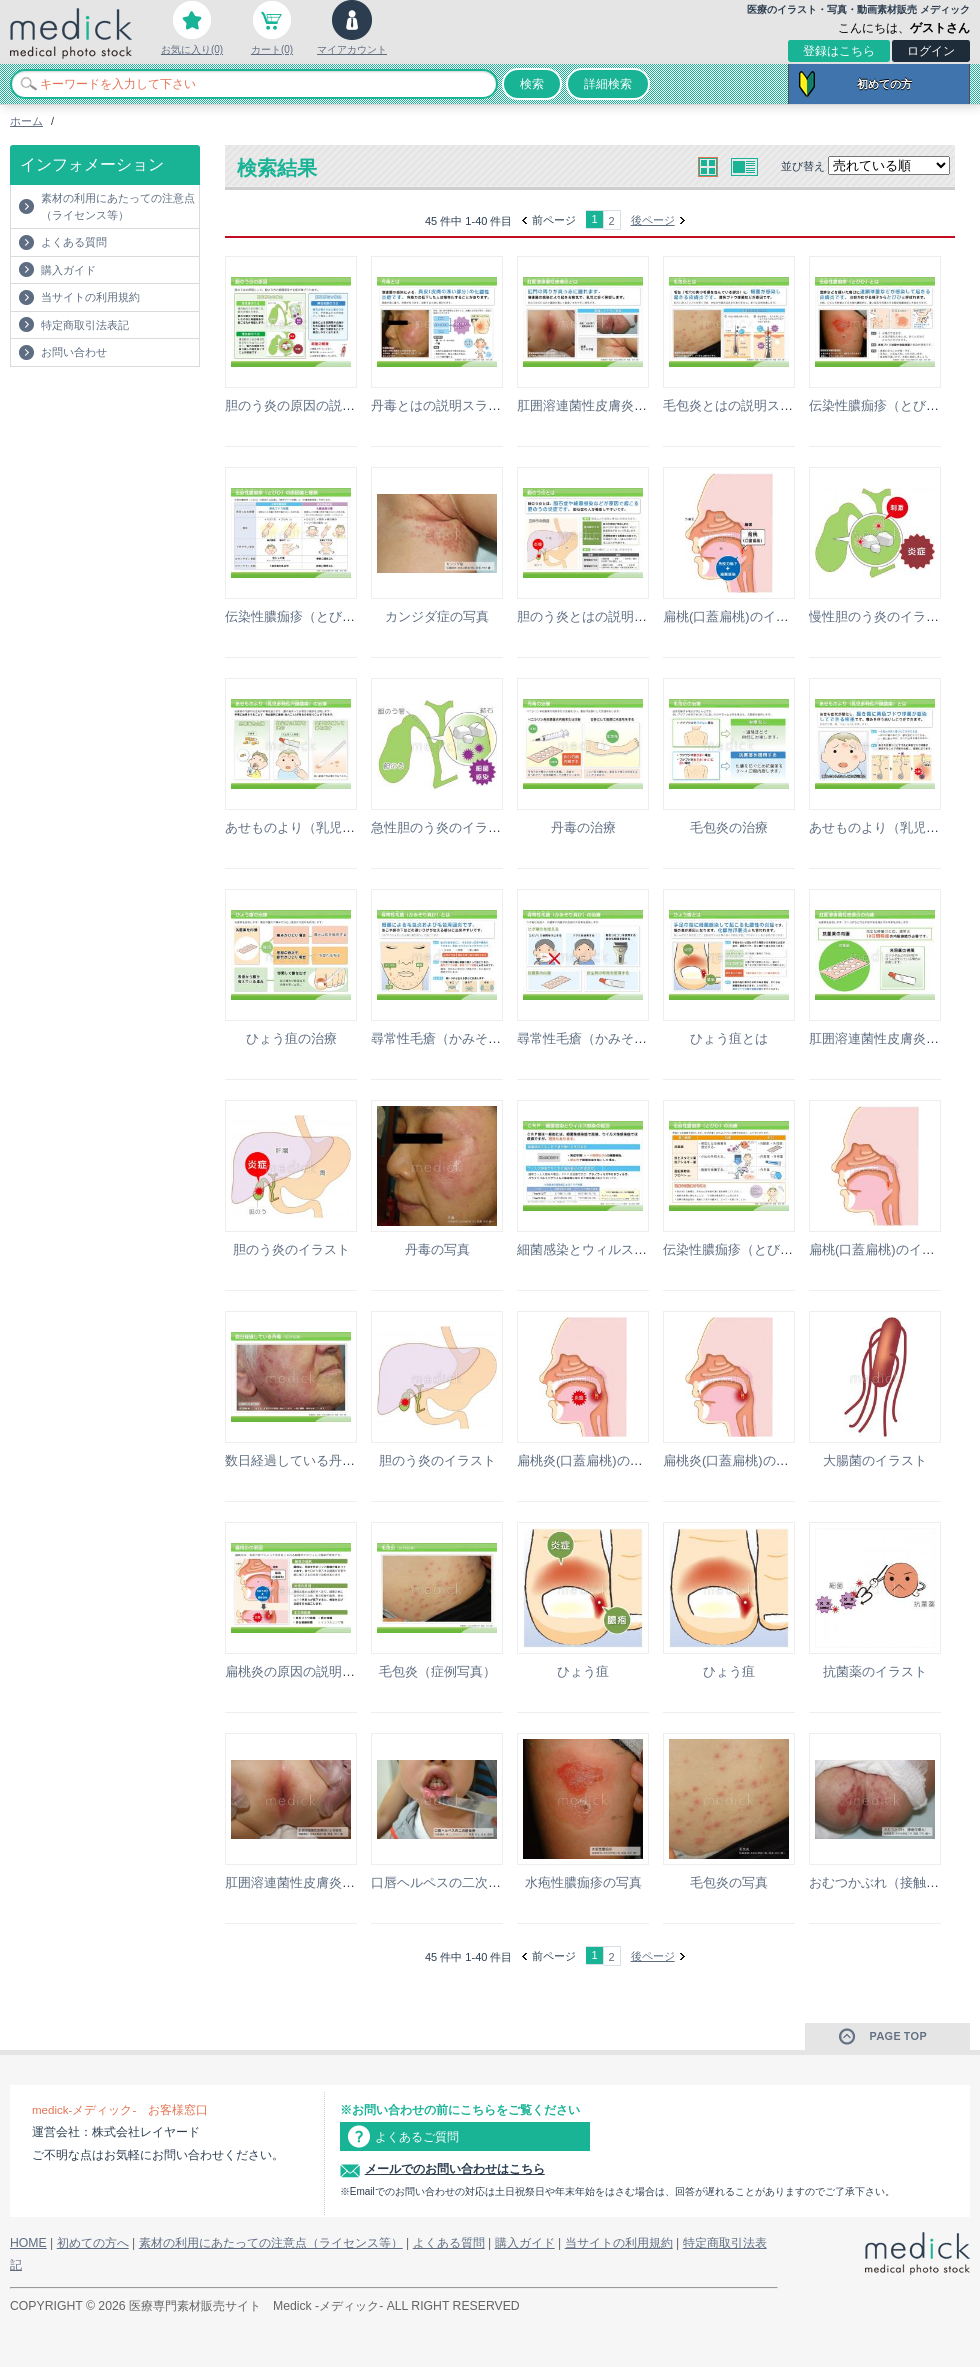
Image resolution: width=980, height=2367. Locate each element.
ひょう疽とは (729, 1038)
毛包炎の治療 (729, 827)
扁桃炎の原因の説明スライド (309, 1671)
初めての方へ (93, 2243)
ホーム (26, 121)
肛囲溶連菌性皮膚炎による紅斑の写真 (335, 1882)
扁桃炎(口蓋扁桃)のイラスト (599, 1460)
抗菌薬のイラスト (875, 1671)
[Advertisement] (127, 407)
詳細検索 (608, 84)
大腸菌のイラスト (875, 1460)
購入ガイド (68, 270)
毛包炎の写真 (729, 1882)
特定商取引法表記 (85, 325)
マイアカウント (352, 49)
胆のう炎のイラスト (291, 1249)
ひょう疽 (583, 1671)
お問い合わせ (74, 352)
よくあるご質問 (417, 2137)
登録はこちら (839, 51)
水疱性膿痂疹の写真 (583, 1882)
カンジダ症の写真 (437, 616)
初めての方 (884, 84)
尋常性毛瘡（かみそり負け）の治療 (621, 1038)
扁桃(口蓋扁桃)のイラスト (739, 616)
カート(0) (272, 49)
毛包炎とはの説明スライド (741, 405)
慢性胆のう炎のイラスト (880, 616)
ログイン (931, 51)
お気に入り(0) (192, 49)
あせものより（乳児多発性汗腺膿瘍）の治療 (355, 827)
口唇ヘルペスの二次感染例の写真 (468, 1882)
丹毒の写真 (437, 1249)
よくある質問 (74, 242)
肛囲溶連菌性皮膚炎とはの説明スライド (634, 405)
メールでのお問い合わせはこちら (455, 2169)
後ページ (653, 220)
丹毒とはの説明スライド (442, 405)
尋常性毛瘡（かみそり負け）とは (468, 1038)
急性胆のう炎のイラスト (442, 827)
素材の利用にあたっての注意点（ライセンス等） (118, 206)
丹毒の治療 (583, 827)
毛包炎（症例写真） (437, 1671)
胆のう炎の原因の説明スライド (316, 405)
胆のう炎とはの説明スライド (601, 616)
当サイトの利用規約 (90, 297)
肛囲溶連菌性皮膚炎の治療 (887, 1038)
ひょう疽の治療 (291, 1038)
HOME (28, 2243)
